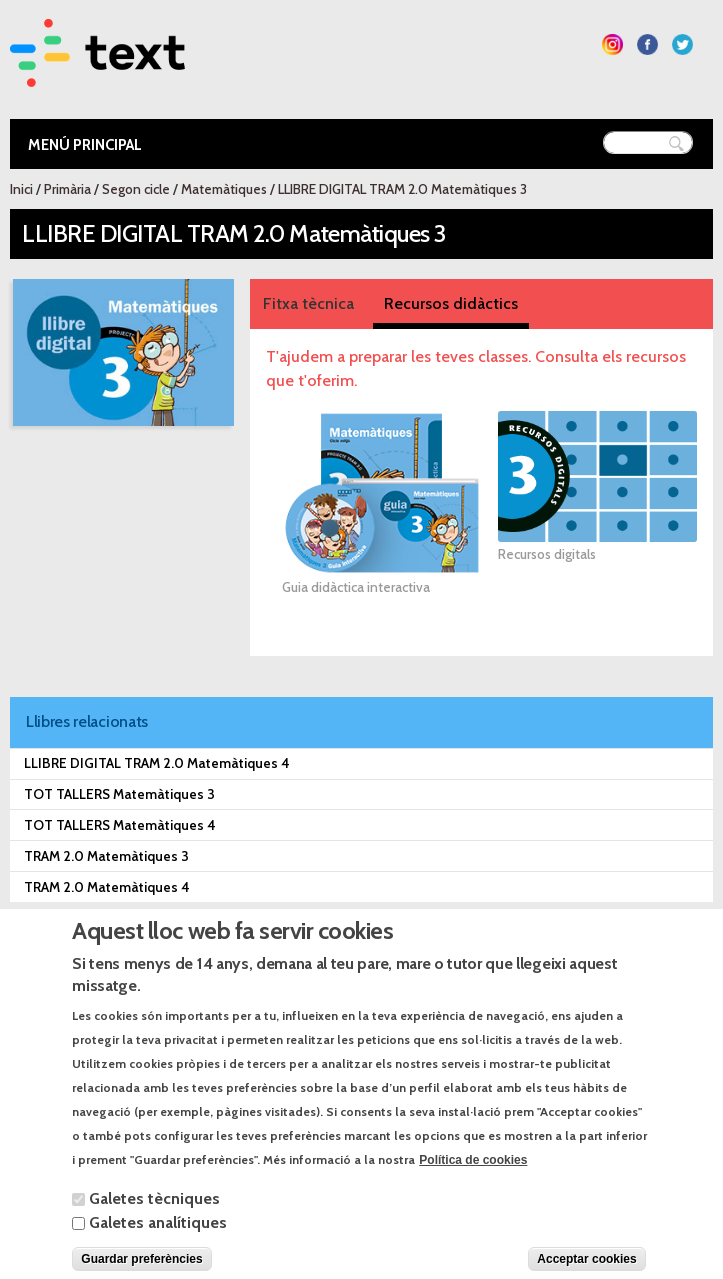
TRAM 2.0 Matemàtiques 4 (107, 887)
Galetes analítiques (158, 1247)
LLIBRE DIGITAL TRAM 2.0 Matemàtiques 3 (402, 189)
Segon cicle (136, 189)
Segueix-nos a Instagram (612, 44)
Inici (21, 189)
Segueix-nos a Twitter (682, 44)
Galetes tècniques (154, 1223)
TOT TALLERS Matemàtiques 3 (119, 794)
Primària (67, 189)
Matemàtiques (224, 189)
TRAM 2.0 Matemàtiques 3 (106, 856)
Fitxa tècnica (308, 303)
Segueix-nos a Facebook (647, 44)
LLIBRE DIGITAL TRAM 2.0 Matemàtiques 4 (157, 763)
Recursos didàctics (451, 303)
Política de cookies (473, 1185)
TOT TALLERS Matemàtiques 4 (120, 825)
